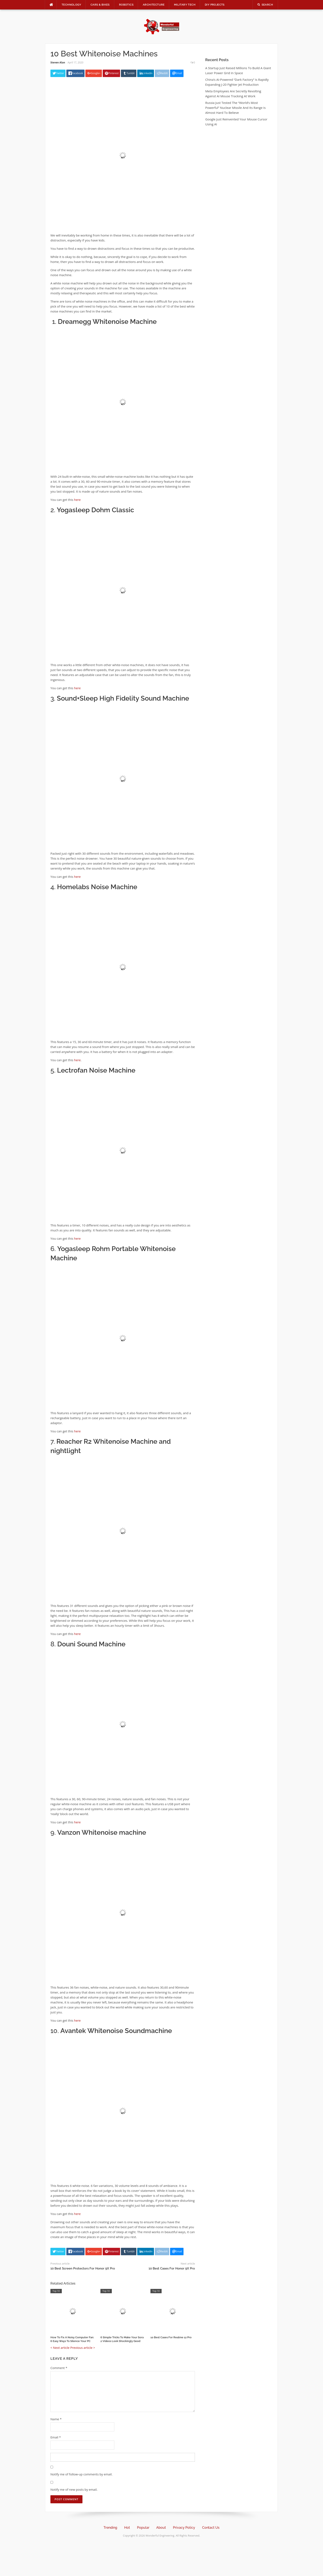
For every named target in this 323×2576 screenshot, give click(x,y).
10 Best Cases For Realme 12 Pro (171, 2337)
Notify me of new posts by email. (74, 2489)
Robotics (126, 4)
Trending (110, 2528)
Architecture (154, 4)
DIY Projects (215, 4)
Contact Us (210, 2528)
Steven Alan (57, 62)
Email (55, 2437)
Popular (143, 2528)
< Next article (59, 2347)
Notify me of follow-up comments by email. (81, 2474)
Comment (58, 2368)
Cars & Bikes (100, 4)
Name (56, 2419)
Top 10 (56, 2290)
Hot (127, 2528)
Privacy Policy (184, 2528)
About (161, 2528)
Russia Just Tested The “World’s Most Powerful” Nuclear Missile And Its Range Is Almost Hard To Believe (235, 108)
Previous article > (82, 2347)
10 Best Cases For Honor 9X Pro (172, 2268)
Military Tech (184, 4)
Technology (71, 4)
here (77, 500)
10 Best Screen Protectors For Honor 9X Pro (82, 2268)
